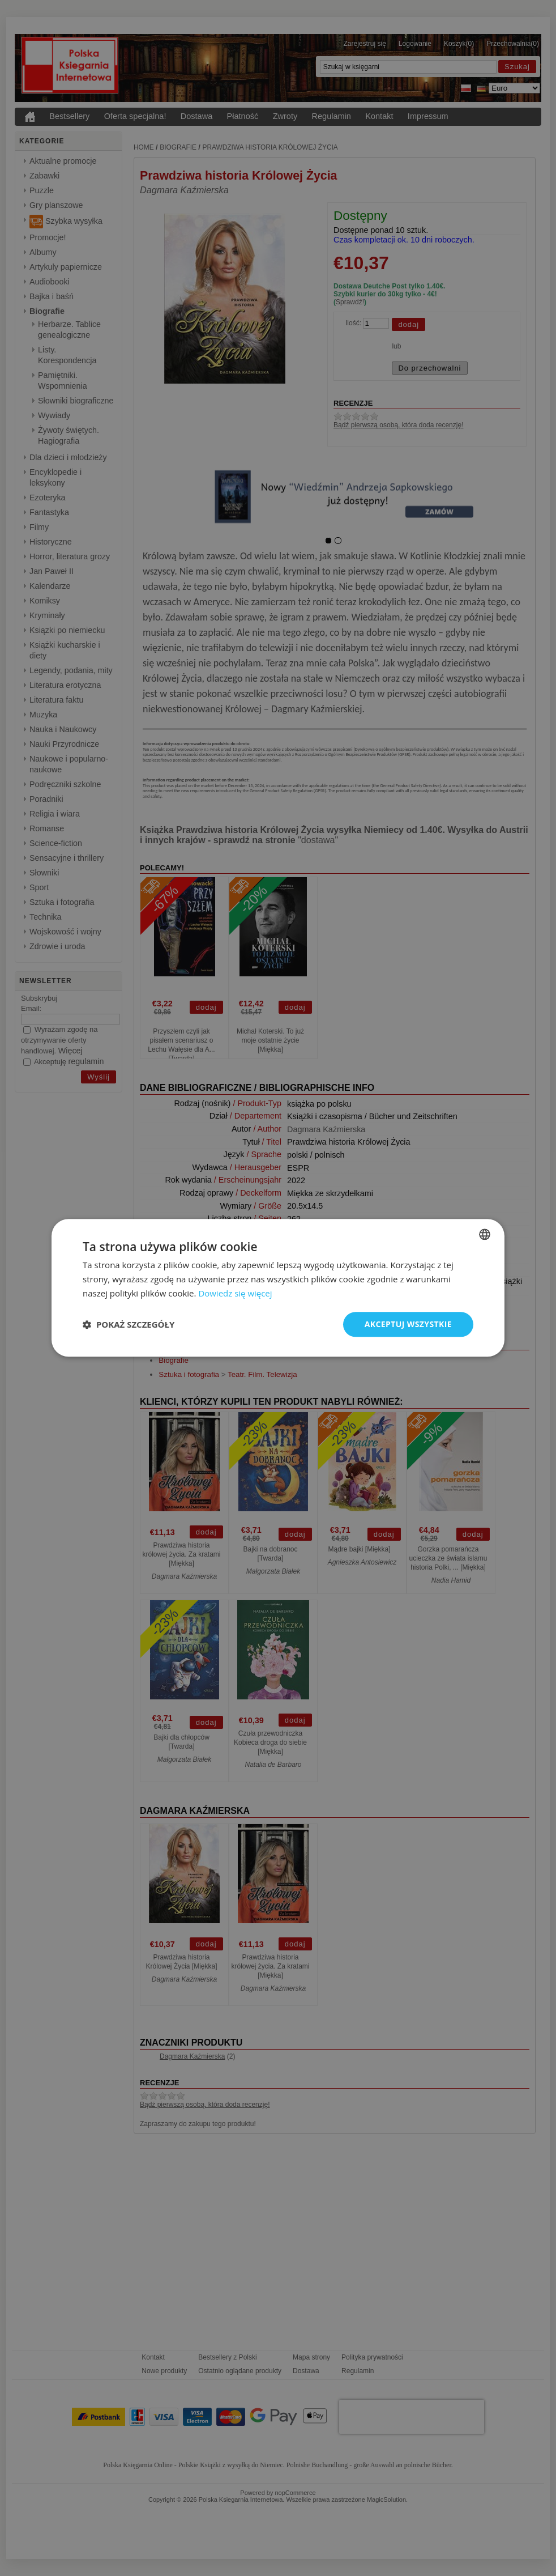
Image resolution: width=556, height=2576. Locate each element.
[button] (128, 1324)
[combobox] (484, 1234)
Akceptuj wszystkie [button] (408, 1324)
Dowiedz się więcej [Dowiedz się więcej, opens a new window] (235, 1293)
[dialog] (278, 1288)
